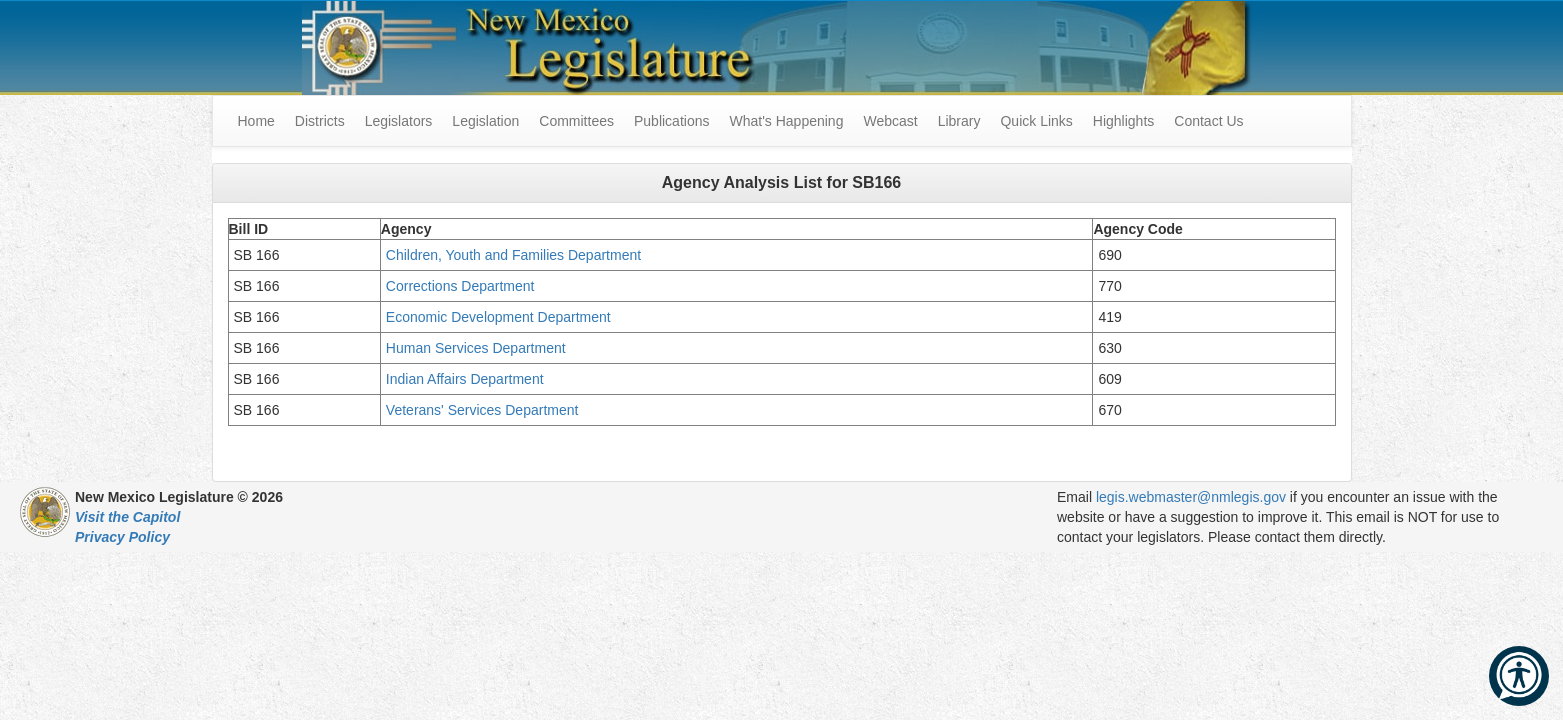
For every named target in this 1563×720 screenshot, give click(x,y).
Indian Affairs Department (467, 379)
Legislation (485, 121)
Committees (576, 121)
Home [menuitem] (256, 121)
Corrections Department (462, 286)
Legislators (399, 121)
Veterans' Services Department (484, 410)
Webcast (890, 121)
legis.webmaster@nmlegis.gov (1191, 497)
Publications (672, 121)
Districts (320, 121)
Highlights (1123, 121)
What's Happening (786, 121)
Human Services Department (478, 348)
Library (959, 121)
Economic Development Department (500, 317)
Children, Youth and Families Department (513, 255)
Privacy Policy (122, 537)
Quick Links (1036, 121)
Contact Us (1208, 121)
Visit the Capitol (127, 517)
